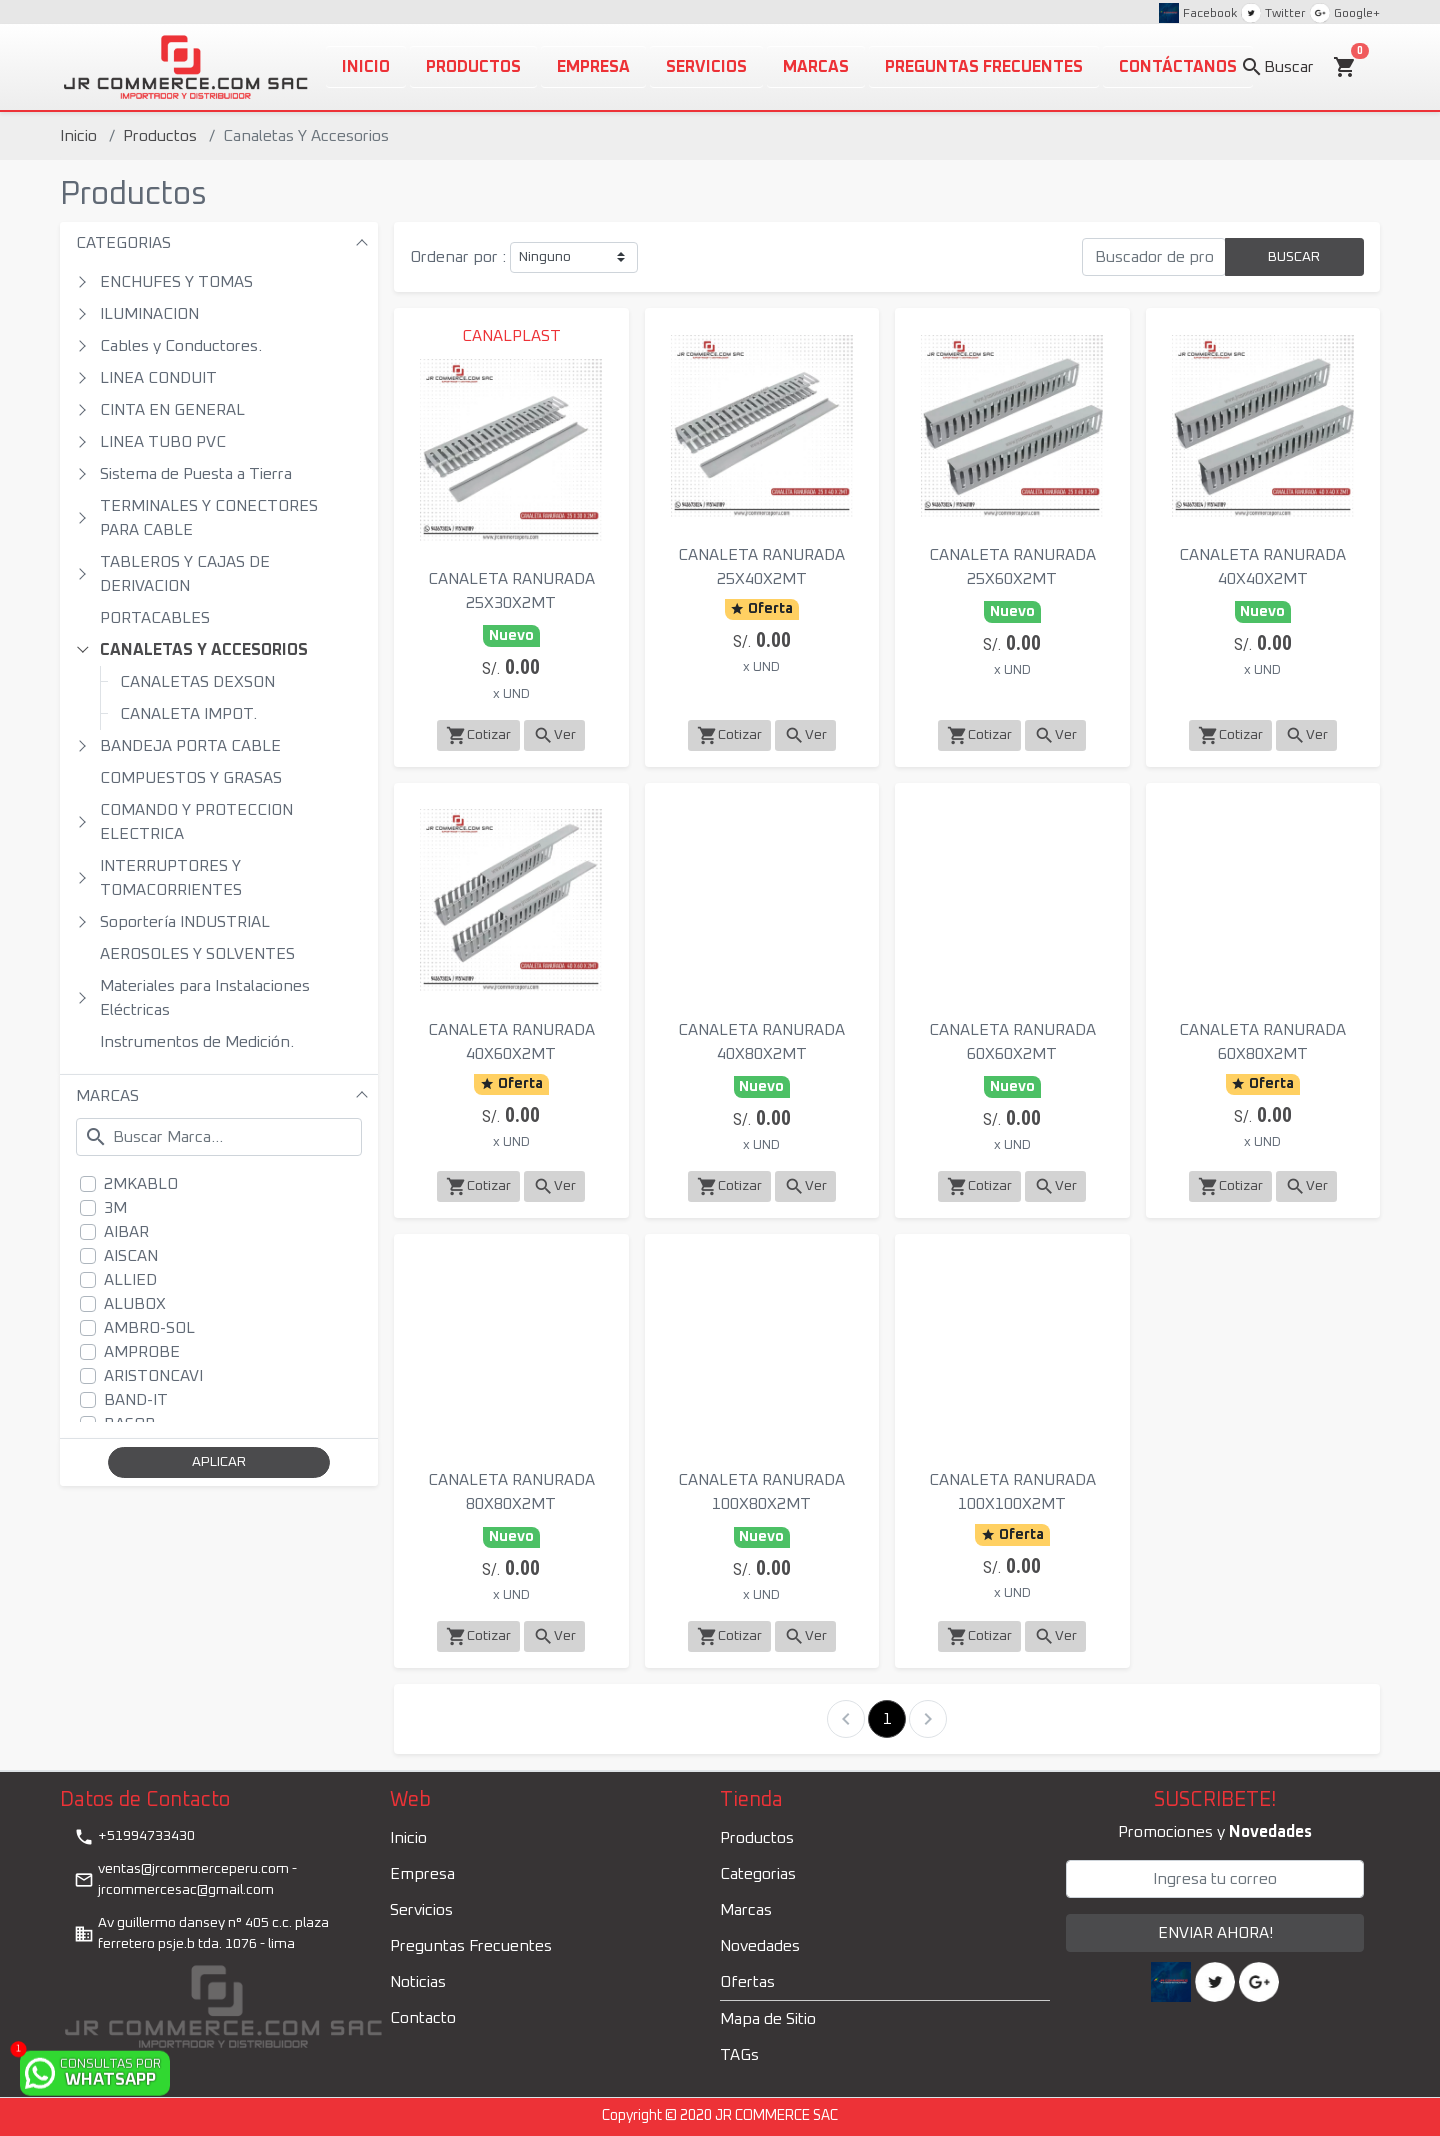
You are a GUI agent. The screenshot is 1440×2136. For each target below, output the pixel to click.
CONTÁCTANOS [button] (1178, 67)
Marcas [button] (816, 67)
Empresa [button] (593, 67)
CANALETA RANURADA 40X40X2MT (1262, 567)
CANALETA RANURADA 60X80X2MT (1262, 1042)
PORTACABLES (155, 618)
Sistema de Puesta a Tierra (196, 474)
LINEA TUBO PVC (163, 442)
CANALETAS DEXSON (197, 682)
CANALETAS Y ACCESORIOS (204, 650)
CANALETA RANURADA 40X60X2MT (511, 1042)
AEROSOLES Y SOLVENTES (197, 954)
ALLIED (130, 1280)
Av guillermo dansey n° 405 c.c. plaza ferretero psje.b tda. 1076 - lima (201, 1933)
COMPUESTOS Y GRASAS (191, 778)
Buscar (1277, 67)
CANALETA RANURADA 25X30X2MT (511, 591)
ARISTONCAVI (153, 1376)
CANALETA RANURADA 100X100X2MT (1012, 1492)
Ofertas (747, 1982)
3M (115, 1208)
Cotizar (478, 735)
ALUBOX (135, 1304)
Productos (160, 136)
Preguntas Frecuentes (471, 1946)
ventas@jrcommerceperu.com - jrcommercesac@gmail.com (185, 1879)
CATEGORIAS (123, 243)
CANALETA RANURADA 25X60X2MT (1012, 567)
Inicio (78, 136)
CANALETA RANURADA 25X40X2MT (761, 567)
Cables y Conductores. (181, 346)
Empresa (422, 1874)
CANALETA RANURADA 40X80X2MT (761, 1042)
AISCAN (131, 1256)
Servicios (421, 1910)
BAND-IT (136, 1400)
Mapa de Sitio (768, 2019)
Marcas (746, 1910)
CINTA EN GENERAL (172, 410)
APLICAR (219, 1462)
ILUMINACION (149, 314)
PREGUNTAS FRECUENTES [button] (984, 67)
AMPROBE (142, 1352)
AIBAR (126, 1232)
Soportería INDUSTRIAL (185, 922)
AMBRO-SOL (149, 1328)
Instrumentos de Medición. (197, 1042)
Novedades (760, 1946)
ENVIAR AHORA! (1215, 1933)
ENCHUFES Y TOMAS (176, 282)
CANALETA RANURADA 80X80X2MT (511, 1492)
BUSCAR (1294, 257)
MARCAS (107, 1096)
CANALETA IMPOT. (188, 714)
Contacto (423, 2018)
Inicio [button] (366, 67)
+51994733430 (134, 1837)
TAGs (739, 2055)
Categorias (758, 1874)
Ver (554, 735)
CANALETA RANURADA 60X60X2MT (1012, 1042)
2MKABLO (141, 1184)
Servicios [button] (706, 67)
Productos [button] (473, 67)
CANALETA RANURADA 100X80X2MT (761, 1492)
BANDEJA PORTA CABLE (190, 746)
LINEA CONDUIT (158, 378)
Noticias (418, 1982)
